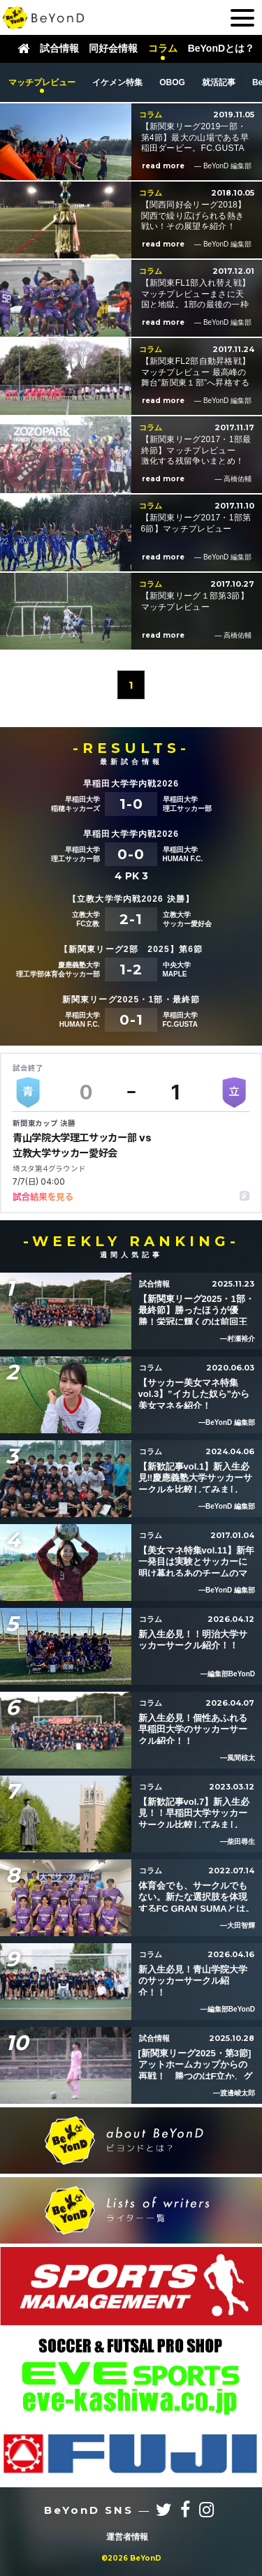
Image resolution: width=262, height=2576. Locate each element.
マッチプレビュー (41, 82)
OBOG (172, 82)
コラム (162, 48)
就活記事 (218, 82)
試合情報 (59, 48)
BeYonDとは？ (221, 48)
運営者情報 (127, 2537)
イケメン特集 (117, 82)
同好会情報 (113, 48)
